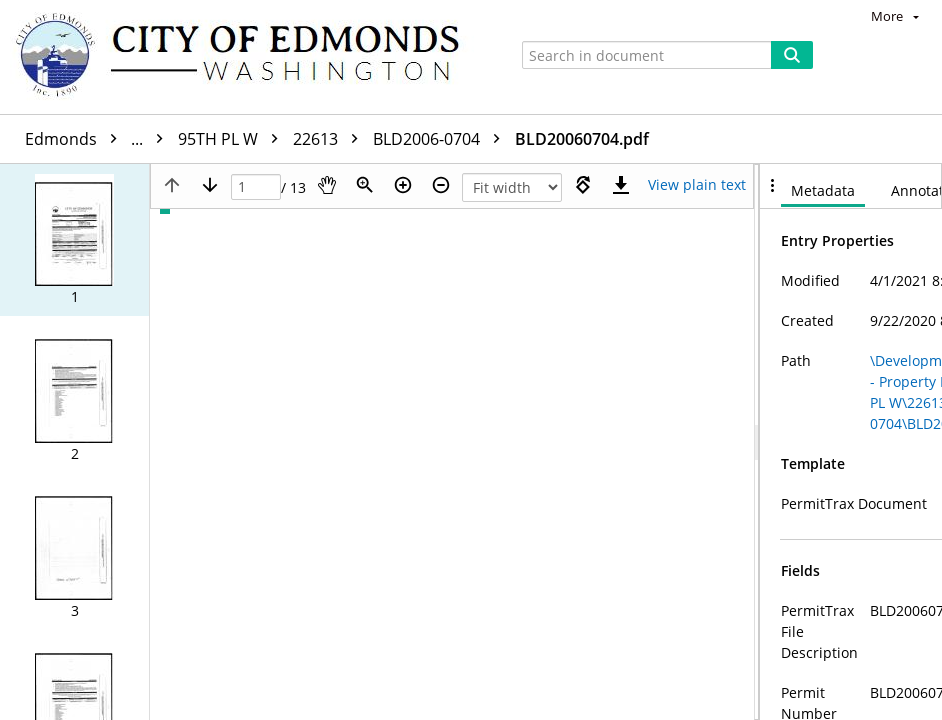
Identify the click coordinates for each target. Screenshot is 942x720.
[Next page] (210, 185)
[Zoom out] (441, 185)
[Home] (247, 57)
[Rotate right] (583, 185)
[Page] (256, 187)
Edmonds (99, 139)
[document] (851, 442)
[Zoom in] (403, 185)
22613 (330, 139)
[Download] (621, 185)
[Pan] (327, 185)
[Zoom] (365, 185)
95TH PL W (233, 139)
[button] (74, 240)
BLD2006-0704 (441, 139)
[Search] (792, 55)
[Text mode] (697, 185)
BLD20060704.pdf (582, 139)
